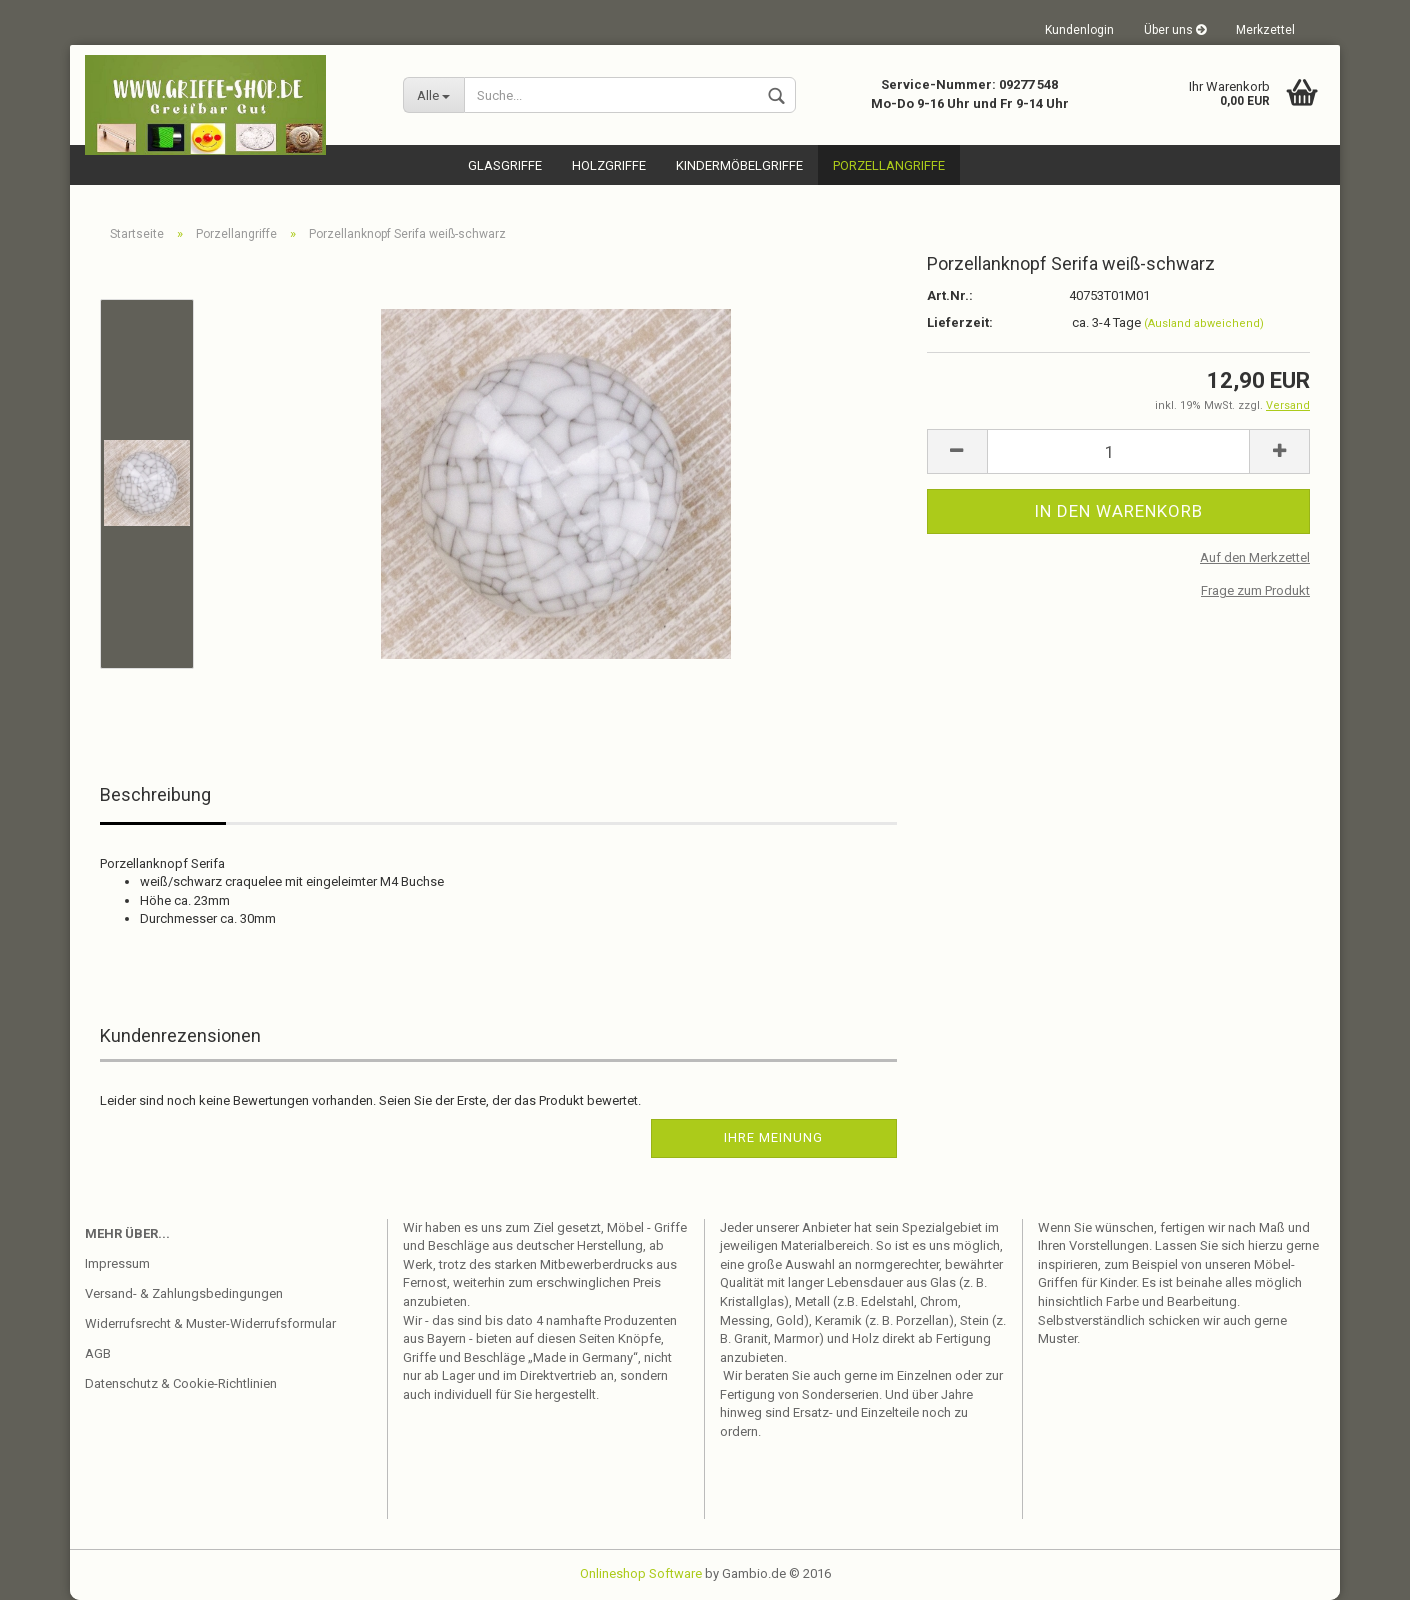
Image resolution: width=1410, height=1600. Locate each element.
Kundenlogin (1079, 30)
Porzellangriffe (889, 165)
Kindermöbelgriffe (739, 165)
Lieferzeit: (960, 322)
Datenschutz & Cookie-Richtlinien (181, 1383)
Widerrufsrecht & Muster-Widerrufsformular (210, 1323)
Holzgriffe (609, 165)
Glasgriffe (505, 165)
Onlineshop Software (641, 1573)
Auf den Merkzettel (1255, 557)
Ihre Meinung (773, 1137)
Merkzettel (1265, 30)
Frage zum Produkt (1255, 590)
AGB (98, 1353)
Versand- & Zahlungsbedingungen (184, 1293)
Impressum (117, 1263)
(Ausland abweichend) (1204, 323)
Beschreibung (155, 794)
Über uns (1175, 30)
